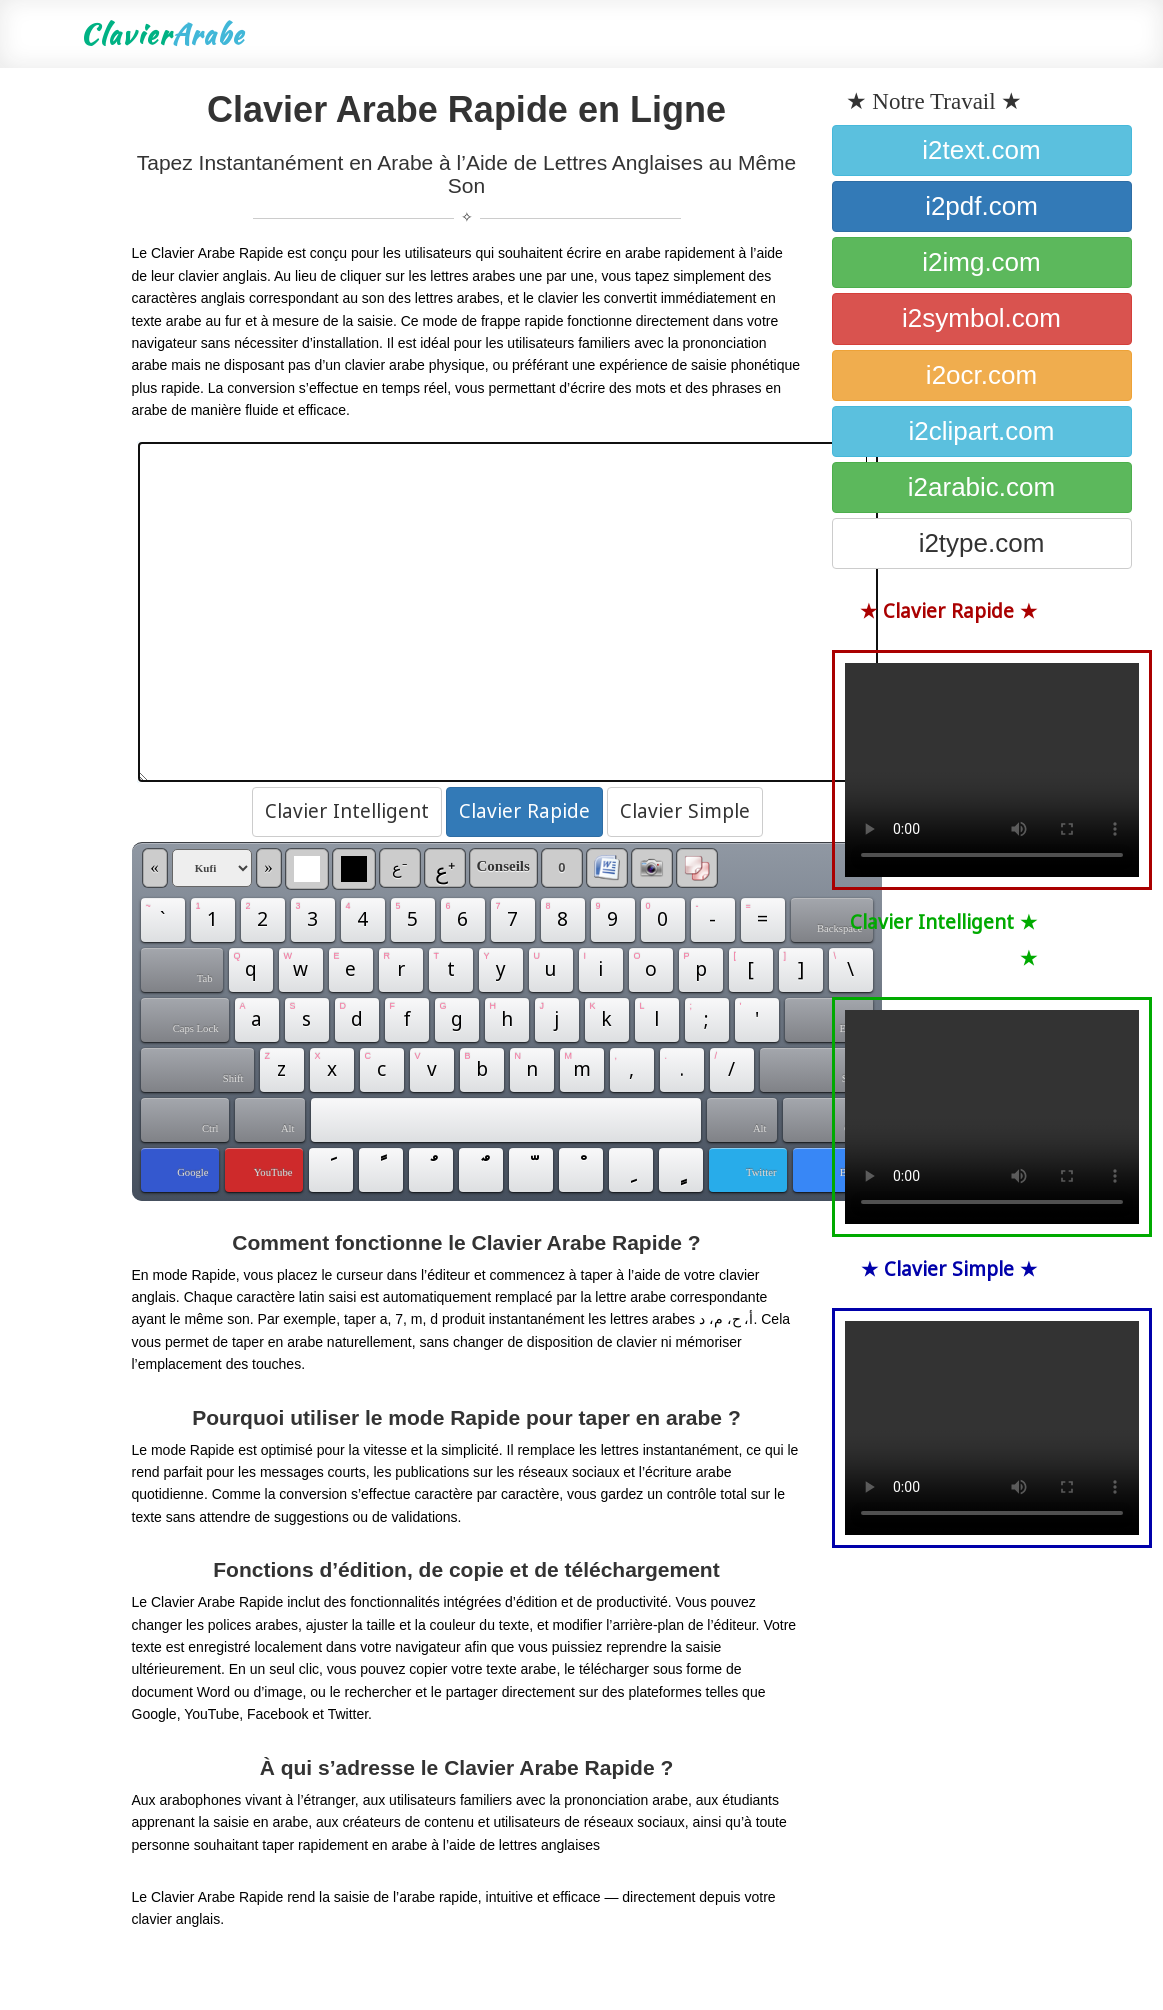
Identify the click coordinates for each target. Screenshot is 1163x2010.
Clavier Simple (685, 812)
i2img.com (981, 262)
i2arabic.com (981, 487)
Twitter (761, 1172)
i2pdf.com (981, 206)
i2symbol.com (981, 318)
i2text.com (981, 150)
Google (192, 1172)
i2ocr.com (981, 375)
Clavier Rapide (524, 812)
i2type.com (982, 543)
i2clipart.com (982, 431)
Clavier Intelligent (347, 812)
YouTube (273, 1172)
